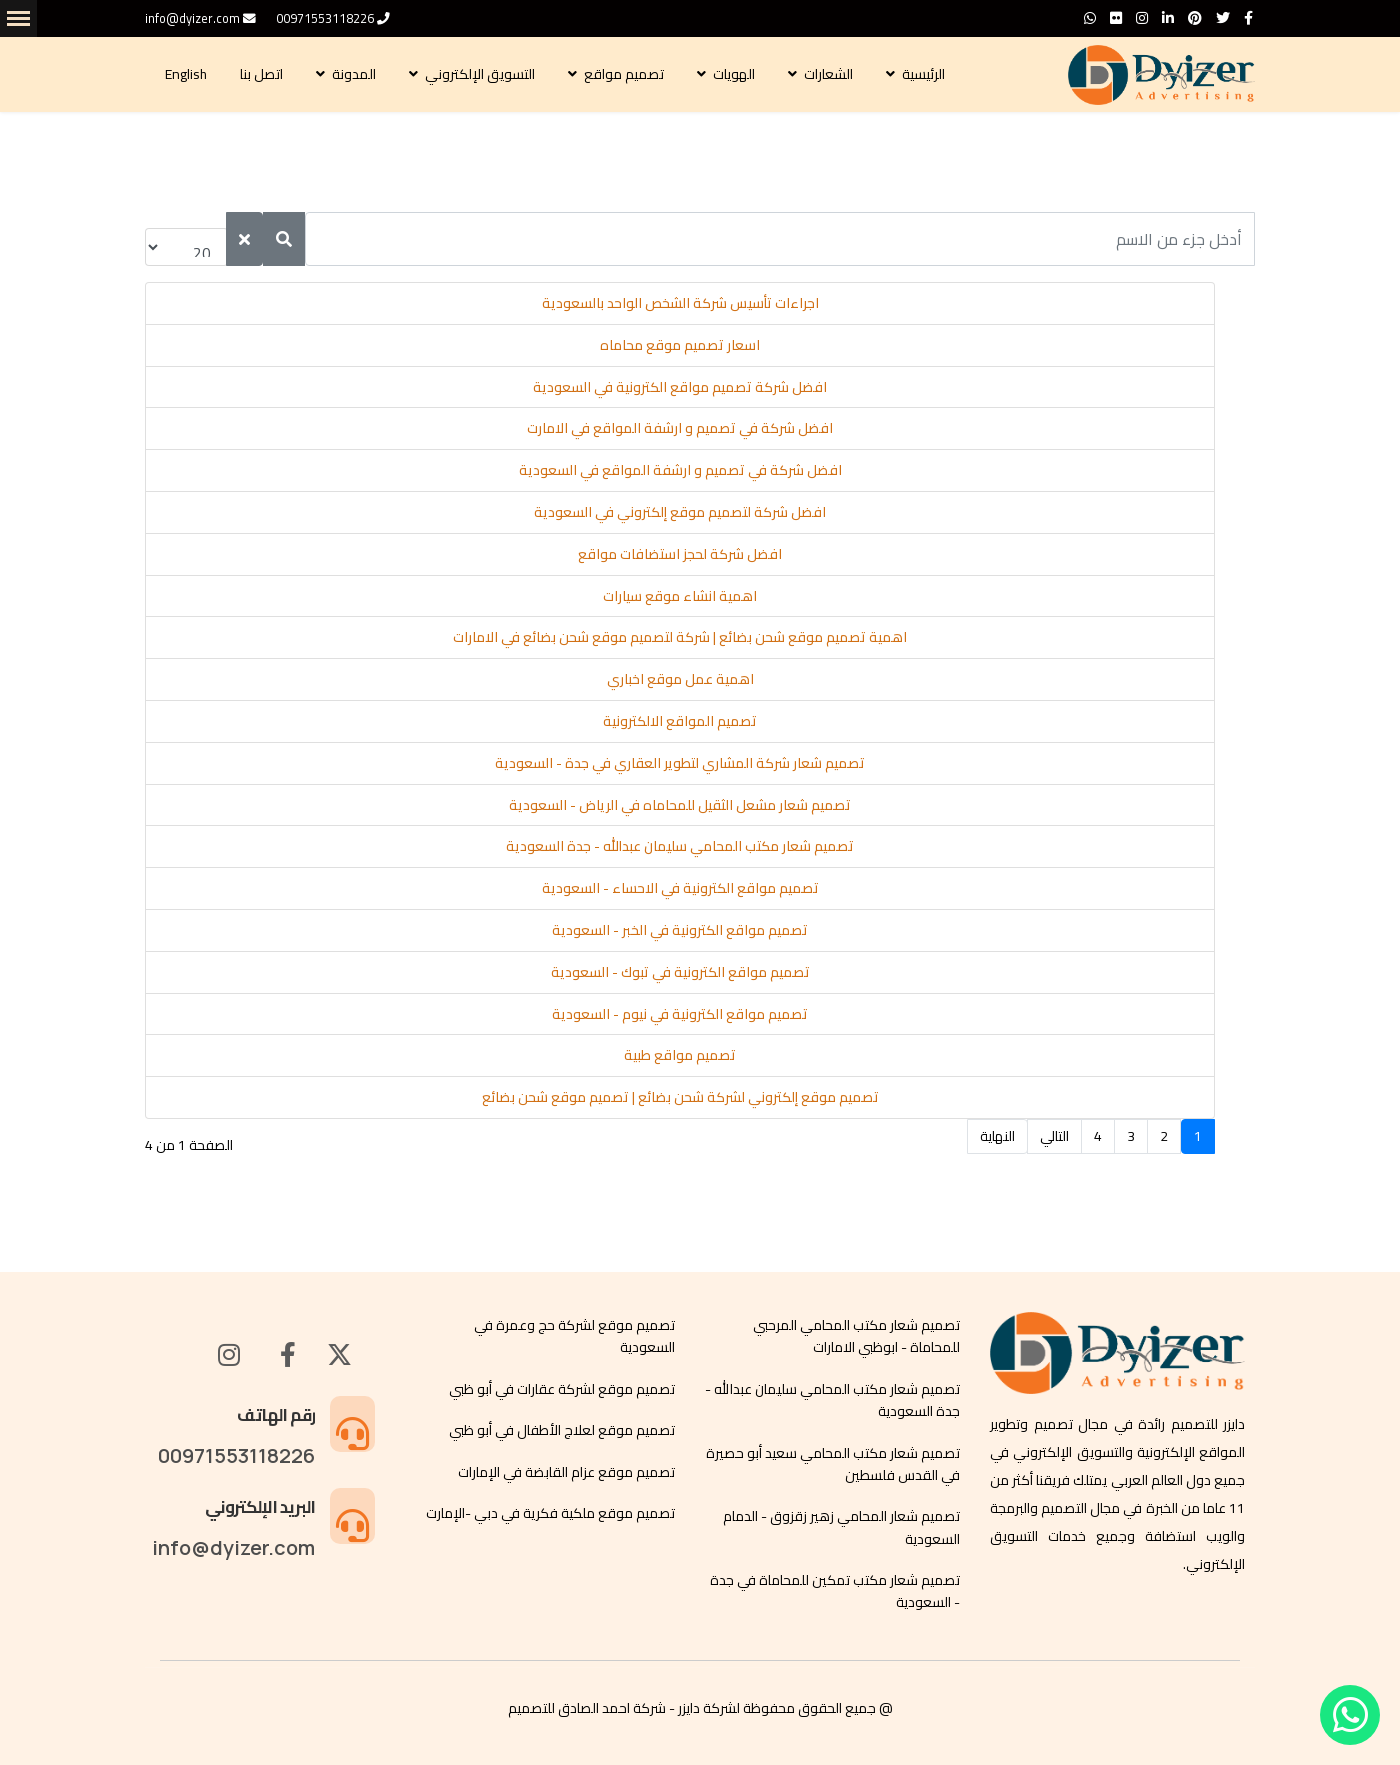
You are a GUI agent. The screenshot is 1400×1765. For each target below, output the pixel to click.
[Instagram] (1142, 18)
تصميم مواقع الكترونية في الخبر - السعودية (680, 930)
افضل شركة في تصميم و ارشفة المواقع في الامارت (680, 428)
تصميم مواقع (625, 74)
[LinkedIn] (1168, 18)
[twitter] (1223, 18)
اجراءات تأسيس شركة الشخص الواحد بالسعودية (680, 303)
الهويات (735, 74)
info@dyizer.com (192, 18)
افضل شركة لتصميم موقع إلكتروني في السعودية (680, 512)
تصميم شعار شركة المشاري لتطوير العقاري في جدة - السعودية (680, 763)
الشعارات (830, 74)
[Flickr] (1116, 18)
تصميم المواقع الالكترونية (680, 721)
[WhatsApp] (1090, 18)
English (187, 74)
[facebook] (1248, 18)
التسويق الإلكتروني (481, 74)
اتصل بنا (263, 74)
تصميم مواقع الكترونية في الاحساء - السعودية (680, 888)
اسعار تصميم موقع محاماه (680, 345)
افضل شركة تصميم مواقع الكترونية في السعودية (680, 387)
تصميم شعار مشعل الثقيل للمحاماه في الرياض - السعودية (680, 805)
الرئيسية (925, 74)
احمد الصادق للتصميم (569, 1708)
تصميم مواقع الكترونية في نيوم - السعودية (680, 1014)
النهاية (997, 1136)
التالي (1054, 1136)
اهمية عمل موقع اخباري (680, 679)
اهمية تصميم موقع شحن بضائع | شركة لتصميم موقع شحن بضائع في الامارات (680, 637)
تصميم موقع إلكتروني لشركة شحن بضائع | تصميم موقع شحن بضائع (680, 1097)
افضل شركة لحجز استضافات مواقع (680, 554)
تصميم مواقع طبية (680, 1055)
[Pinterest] (1195, 18)
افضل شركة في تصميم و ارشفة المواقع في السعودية (680, 470)
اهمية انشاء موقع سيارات (680, 596)
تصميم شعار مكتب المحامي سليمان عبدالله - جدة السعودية (680, 846)
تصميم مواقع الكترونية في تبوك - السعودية (680, 972)
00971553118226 (325, 18)
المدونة (355, 74)
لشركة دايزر (709, 1708)
